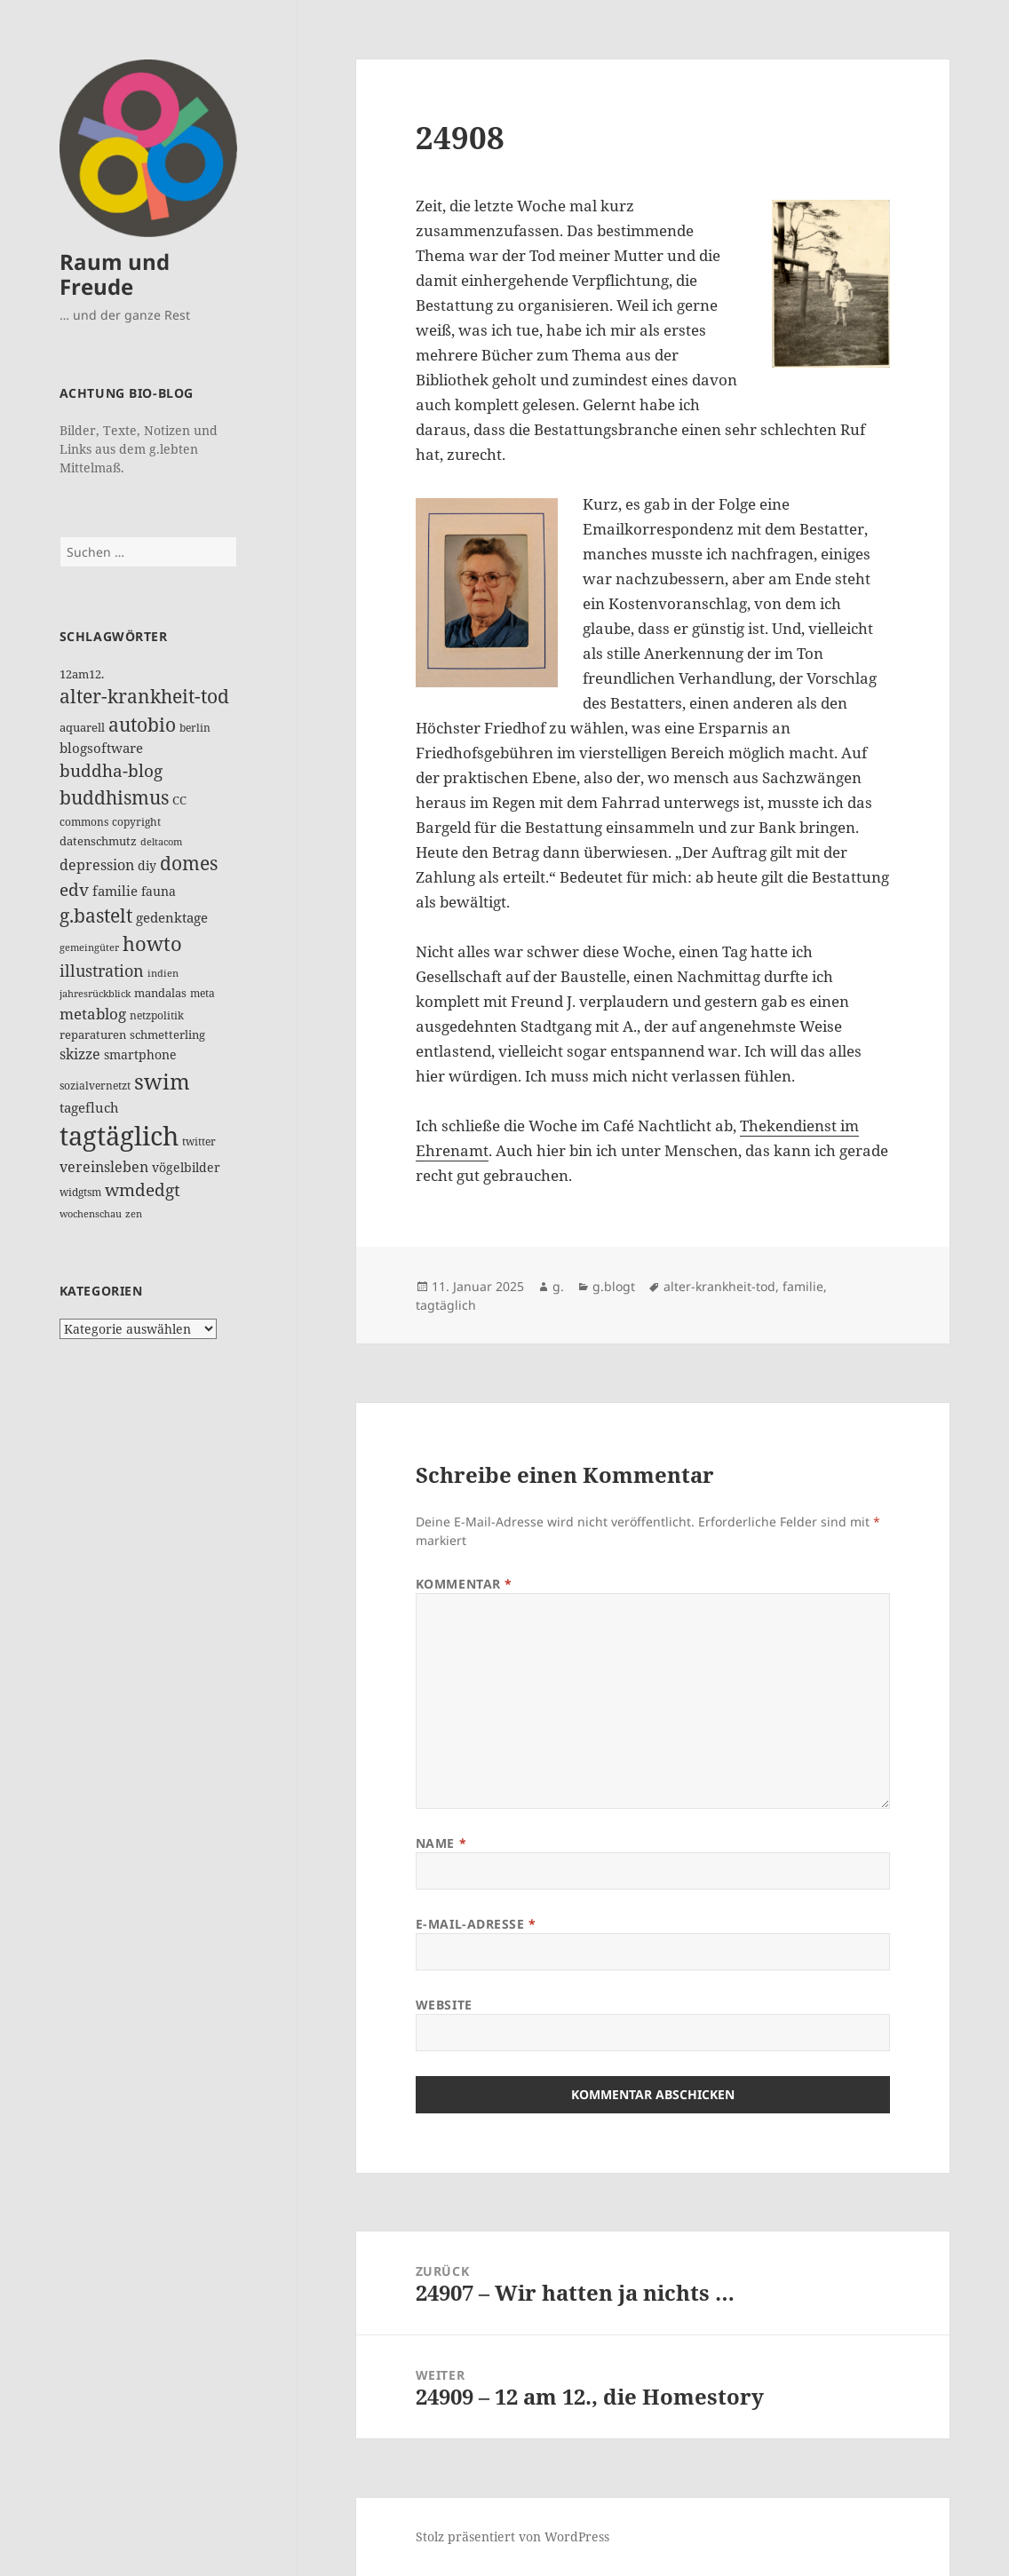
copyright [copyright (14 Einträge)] (136, 821)
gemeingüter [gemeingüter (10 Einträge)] (89, 947)
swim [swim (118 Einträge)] (162, 1081)
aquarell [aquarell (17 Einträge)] (82, 727)
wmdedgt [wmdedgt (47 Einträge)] (142, 1189)
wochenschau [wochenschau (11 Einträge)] (91, 1213)
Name (441, 1843)
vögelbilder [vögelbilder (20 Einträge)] (186, 1167)
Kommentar (464, 1583)
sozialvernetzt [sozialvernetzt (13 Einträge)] (95, 1085)
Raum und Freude (115, 274)
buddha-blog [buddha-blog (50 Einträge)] (111, 770)
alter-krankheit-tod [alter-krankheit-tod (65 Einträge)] (144, 696)
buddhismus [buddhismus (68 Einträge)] (114, 797)
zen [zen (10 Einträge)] (133, 1214)
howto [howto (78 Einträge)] (152, 943)
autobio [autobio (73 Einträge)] (142, 724)
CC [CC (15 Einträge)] (179, 800)
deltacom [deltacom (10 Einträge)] (161, 842)
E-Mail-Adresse (476, 1923)
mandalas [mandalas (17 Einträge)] (160, 993)
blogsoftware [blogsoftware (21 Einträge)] (101, 748)
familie (803, 1286)
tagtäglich (446, 1304)
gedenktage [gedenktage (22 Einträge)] (172, 917)
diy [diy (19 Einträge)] (147, 865)
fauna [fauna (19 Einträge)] (158, 891)
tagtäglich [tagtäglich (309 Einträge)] (119, 1135)
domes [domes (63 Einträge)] (189, 863)
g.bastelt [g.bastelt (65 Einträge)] (96, 915)
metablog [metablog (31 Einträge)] (93, 1013)
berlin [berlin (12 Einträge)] (195, 727)
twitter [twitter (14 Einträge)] (199, 1141)
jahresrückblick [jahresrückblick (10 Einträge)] (95, 993)
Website (444, 2004)
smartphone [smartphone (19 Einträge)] (140, 1054)
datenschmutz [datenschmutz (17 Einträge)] (98, 841)
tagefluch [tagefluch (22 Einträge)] (89, 1107)
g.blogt (613, 1286)
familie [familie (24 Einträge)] (115, 891)
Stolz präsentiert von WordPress (512, 2536)
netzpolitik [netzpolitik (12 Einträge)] (157, 1015)
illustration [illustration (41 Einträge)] (102, 970)
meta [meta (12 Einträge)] (202, 993)
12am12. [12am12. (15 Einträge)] (82, 674)
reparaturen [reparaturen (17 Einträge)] (93, 1034)
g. (558, 1286)
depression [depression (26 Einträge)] (97, 865)
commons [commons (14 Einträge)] (84, 821)
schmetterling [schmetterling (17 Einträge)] (167, 1034)
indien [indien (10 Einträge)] (163, 973)
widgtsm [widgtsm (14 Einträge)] (80, 1192)
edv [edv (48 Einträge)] (74, 889)
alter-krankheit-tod (719, 1286)
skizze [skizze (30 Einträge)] (80, 1053)
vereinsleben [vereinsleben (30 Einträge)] (104, 1166)
